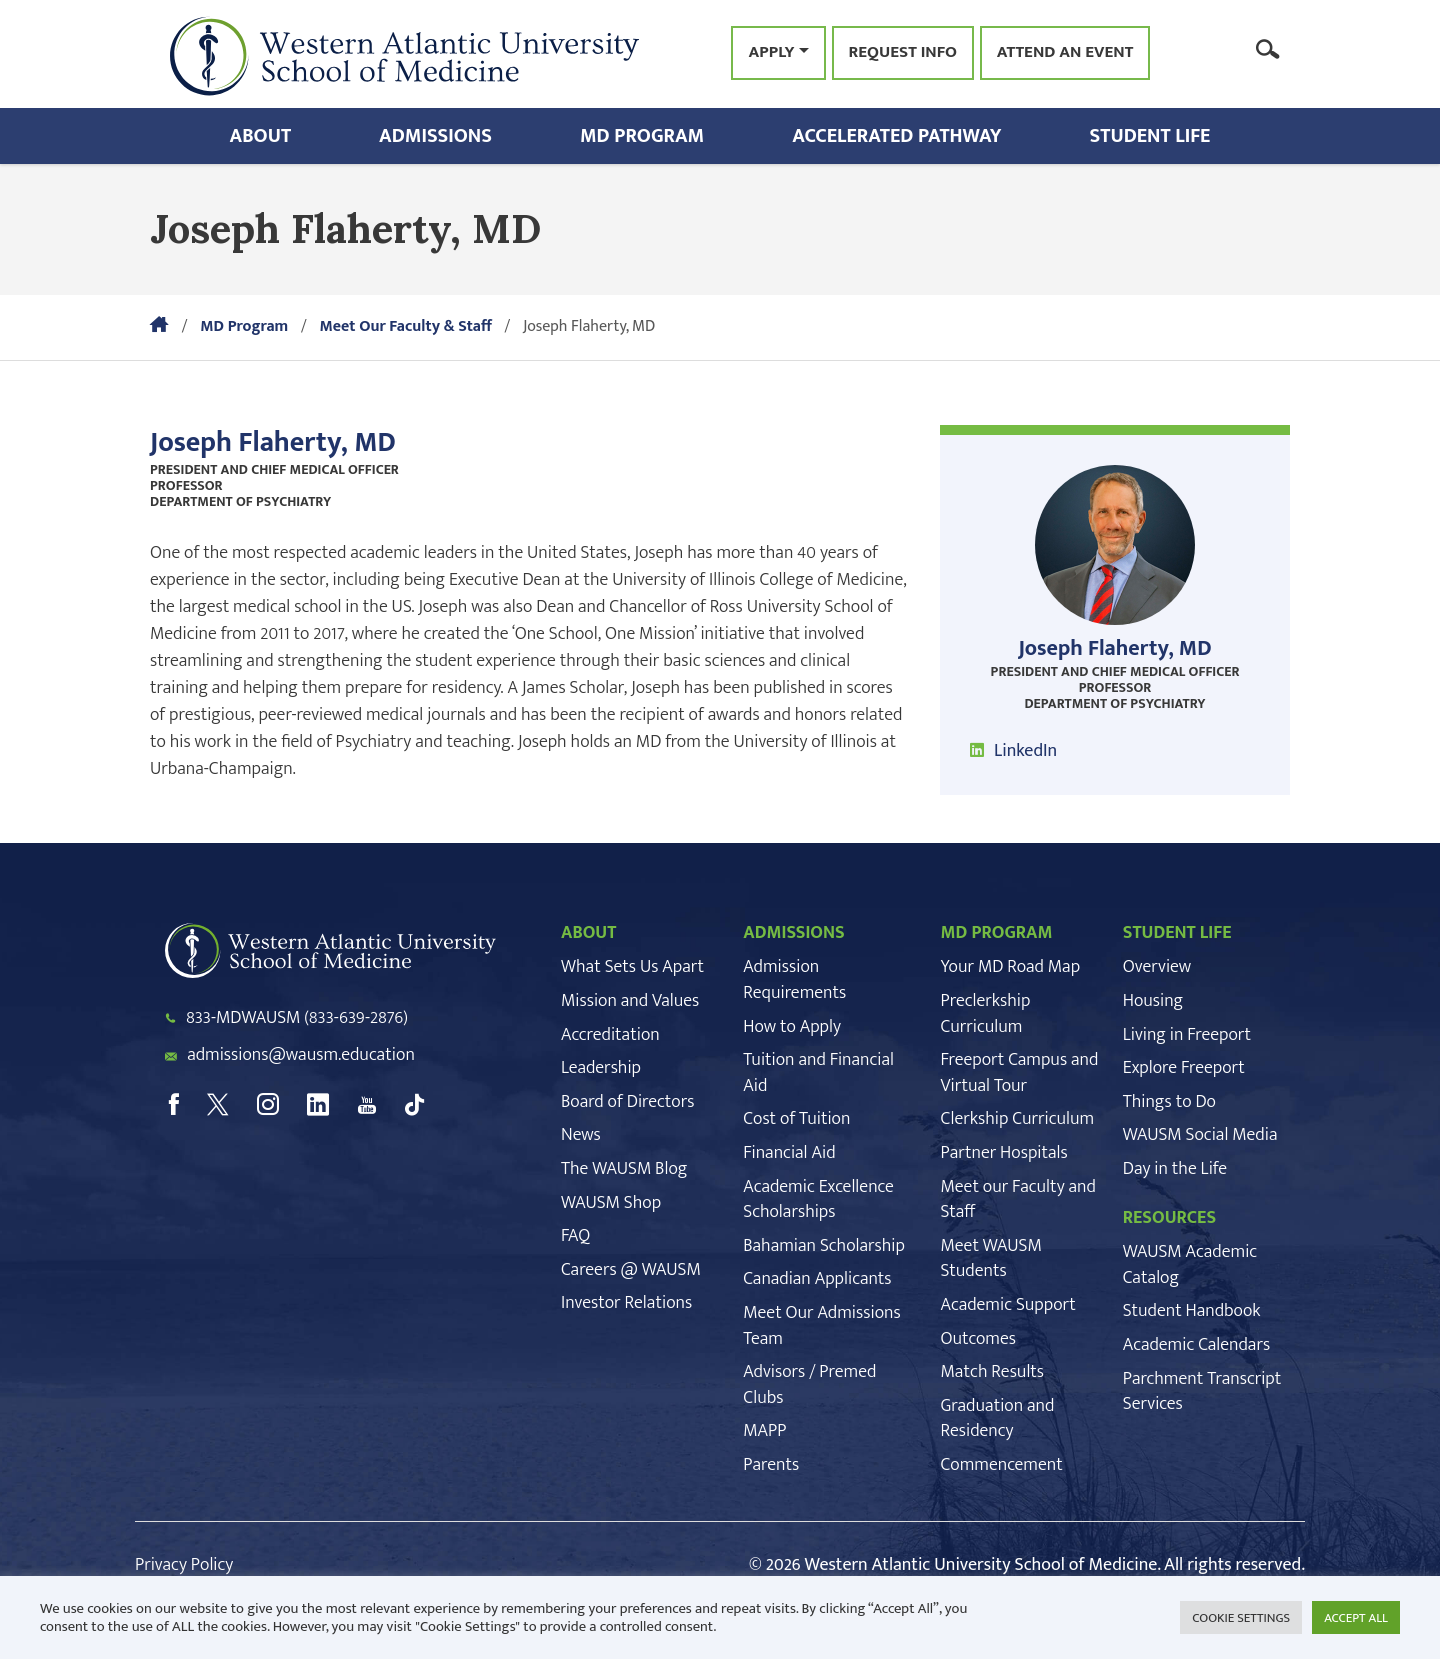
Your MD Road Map (1011, 967)
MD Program (642, 136)
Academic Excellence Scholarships (818, 1200)
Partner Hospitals (1004, 1153)
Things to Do (1169, 1102)
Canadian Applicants (817, 1279)
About (261, 136)
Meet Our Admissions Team (821, 1326)
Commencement (1002, 1465)
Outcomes (978, 1339)
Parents (771, 1465)
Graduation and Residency (998, 1419)
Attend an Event (1065, 53)
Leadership (601, 1068)
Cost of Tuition (796, 1119)
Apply (771, 52)
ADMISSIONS (794, 933)
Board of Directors (627, 1102)
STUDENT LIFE (1177, 933)
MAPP (764, 1431)
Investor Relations (626, 1303)
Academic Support (1008, 1305)
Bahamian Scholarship (824, 1246)
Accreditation (610, 1035)
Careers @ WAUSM (631, 1270)
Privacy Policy (184, 1565)
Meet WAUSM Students (991, 1259)
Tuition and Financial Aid (818, 1073)
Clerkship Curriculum (1018, 1119)
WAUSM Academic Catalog (1190, 1265)
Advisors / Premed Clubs (809, 1385)
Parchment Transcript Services (1202, 1392)
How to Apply (792, 1027)
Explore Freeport (1184, 1068)
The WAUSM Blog (624, 1169)
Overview (1157, 967)
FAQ (575, 1236)
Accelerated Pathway (896, 136)
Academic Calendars (1196, 1345)
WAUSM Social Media (1200, 1135)
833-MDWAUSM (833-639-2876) (297, 1018)
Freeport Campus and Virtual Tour (1020, 1073)
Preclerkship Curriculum (986, 1014)
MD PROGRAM (997, 933)
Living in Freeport (1187, 1035)
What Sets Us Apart (632, 967)
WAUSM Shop (611, 1203)
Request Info (903, 53)
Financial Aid (789, 1153)
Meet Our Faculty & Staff (405, 326)
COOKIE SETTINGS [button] (1241, 1618)
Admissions (435, 136)
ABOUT (588, 933)
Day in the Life (1175, 1169)
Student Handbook (1192, 1311)
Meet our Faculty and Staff (1018, 1200)
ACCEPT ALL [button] (1356, 1618)
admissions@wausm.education (301, 1055)
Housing (1153, 1001)
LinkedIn (1025, 751)
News (581, 1135)
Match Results (993, 1372)
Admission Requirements (794, 980)
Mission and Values (630, 1001)
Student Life (1150, 136)
